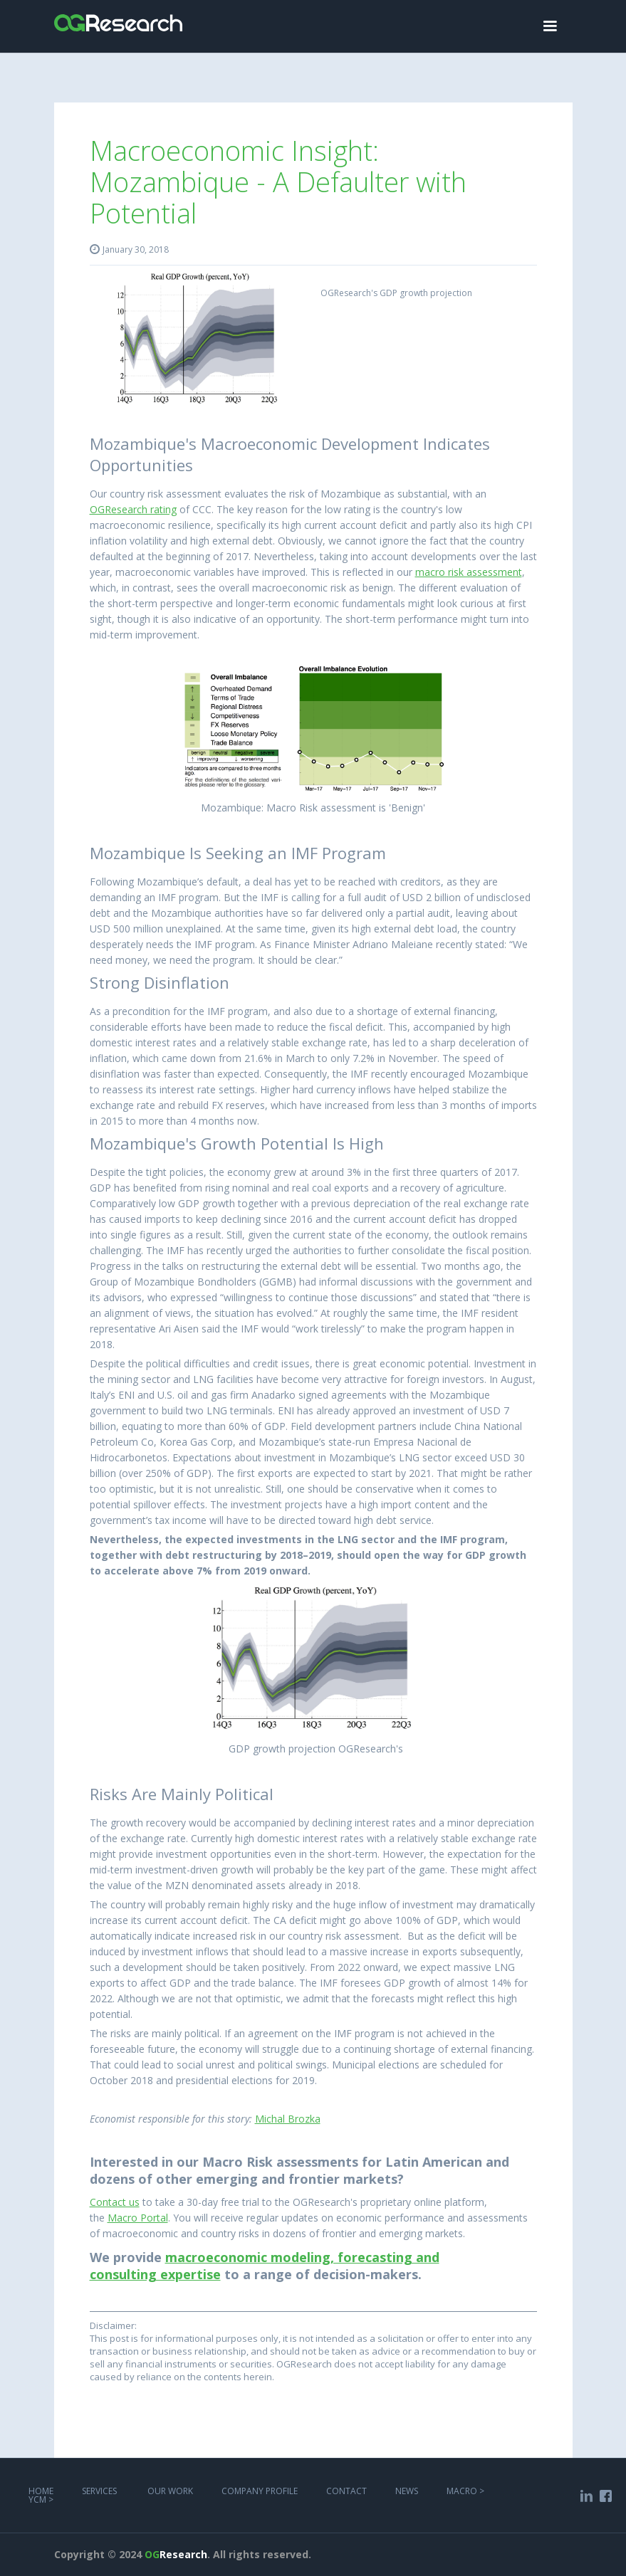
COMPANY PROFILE (259, 2491)
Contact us (115, 2202)
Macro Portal (138, 2217)
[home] (118, 15)
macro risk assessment (468, 572)
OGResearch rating (133, 509)
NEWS (406, 2491)
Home (40, 2491)
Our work (170, 2491)
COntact (346, 2491)
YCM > (40, 2499)
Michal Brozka (287, 2118)
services (100, 2491)
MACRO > (465, 2491)
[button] (550, 26)
